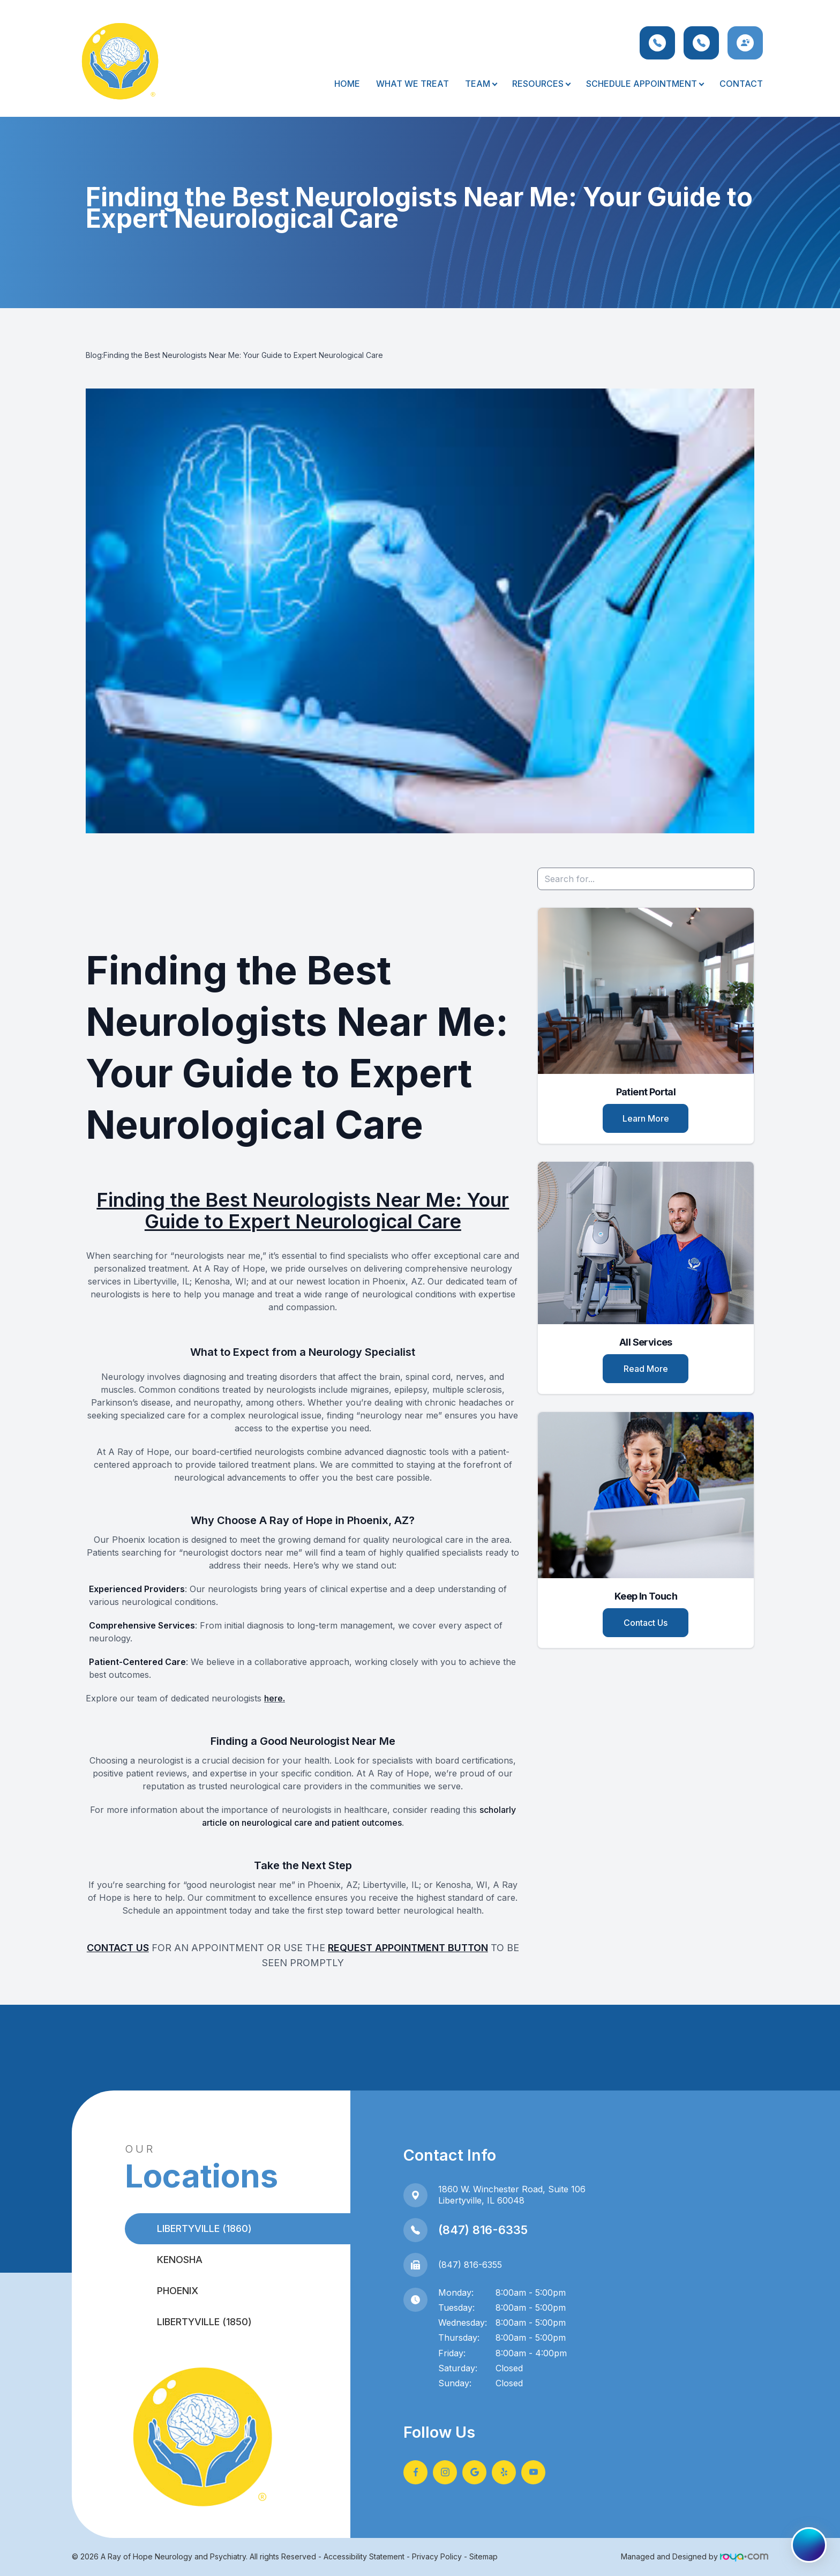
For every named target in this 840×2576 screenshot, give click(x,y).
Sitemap (483, 2556)
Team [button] (481, 83)
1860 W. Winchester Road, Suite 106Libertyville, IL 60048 (512, 2195)
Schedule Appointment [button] (644, 83)
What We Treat (412, 83)
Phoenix (177, 2290)
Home (347, 83)
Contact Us (646, 1622)
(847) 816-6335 (483, 2230)
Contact (741, 83)
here (273, 1698)
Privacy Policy (437, 2556)
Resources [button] (541, 83)
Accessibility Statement (364, 2556)
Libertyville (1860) (204, 2228)
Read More (646, 1368)
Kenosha (179, 2259)
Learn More (645, 1118)
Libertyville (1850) (204, 2321)
